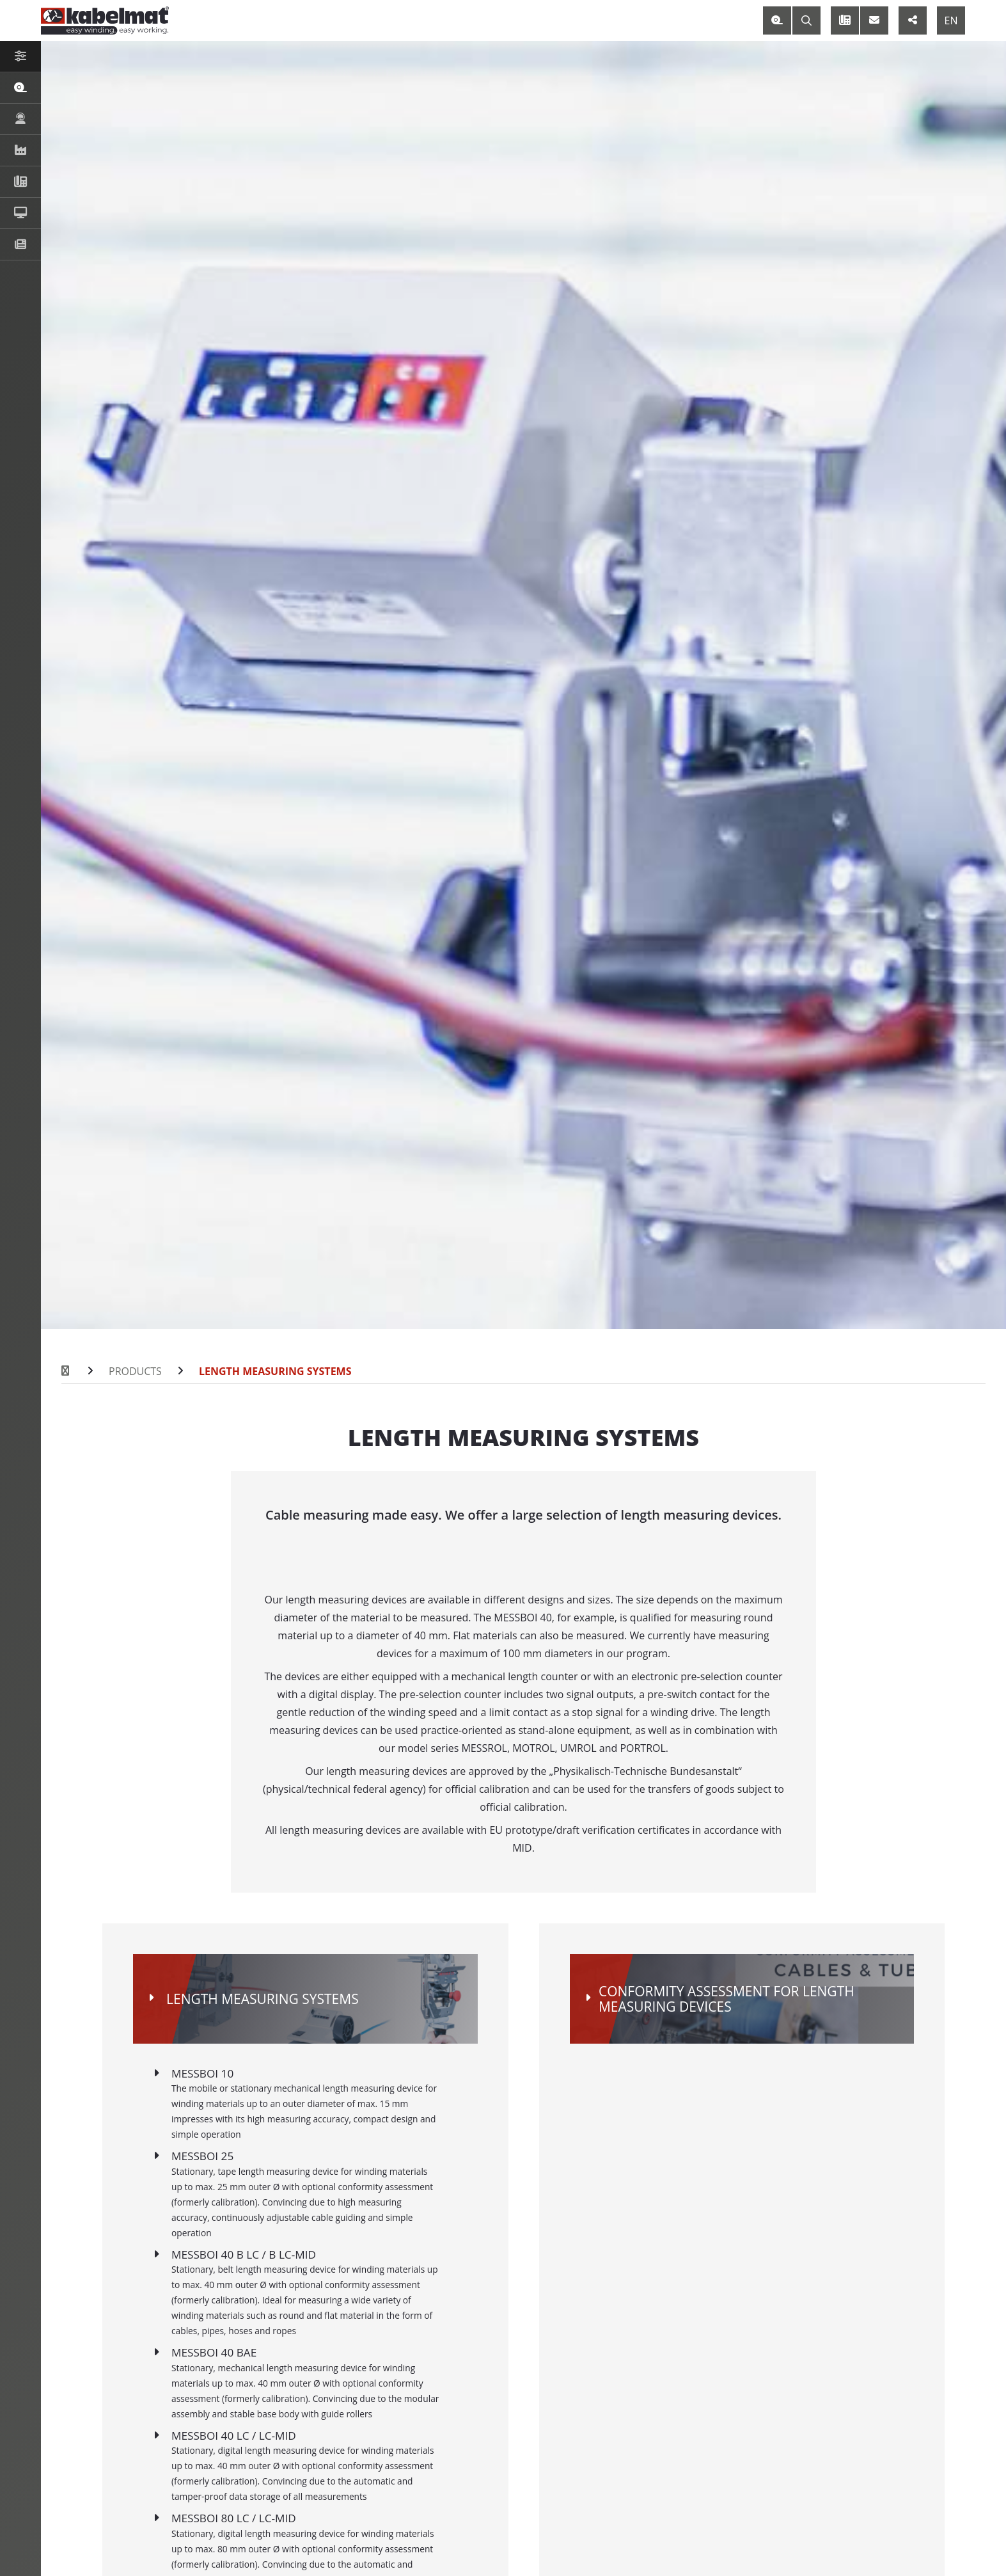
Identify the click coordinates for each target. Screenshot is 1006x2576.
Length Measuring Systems (275, 1371)
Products (135, 1371)
